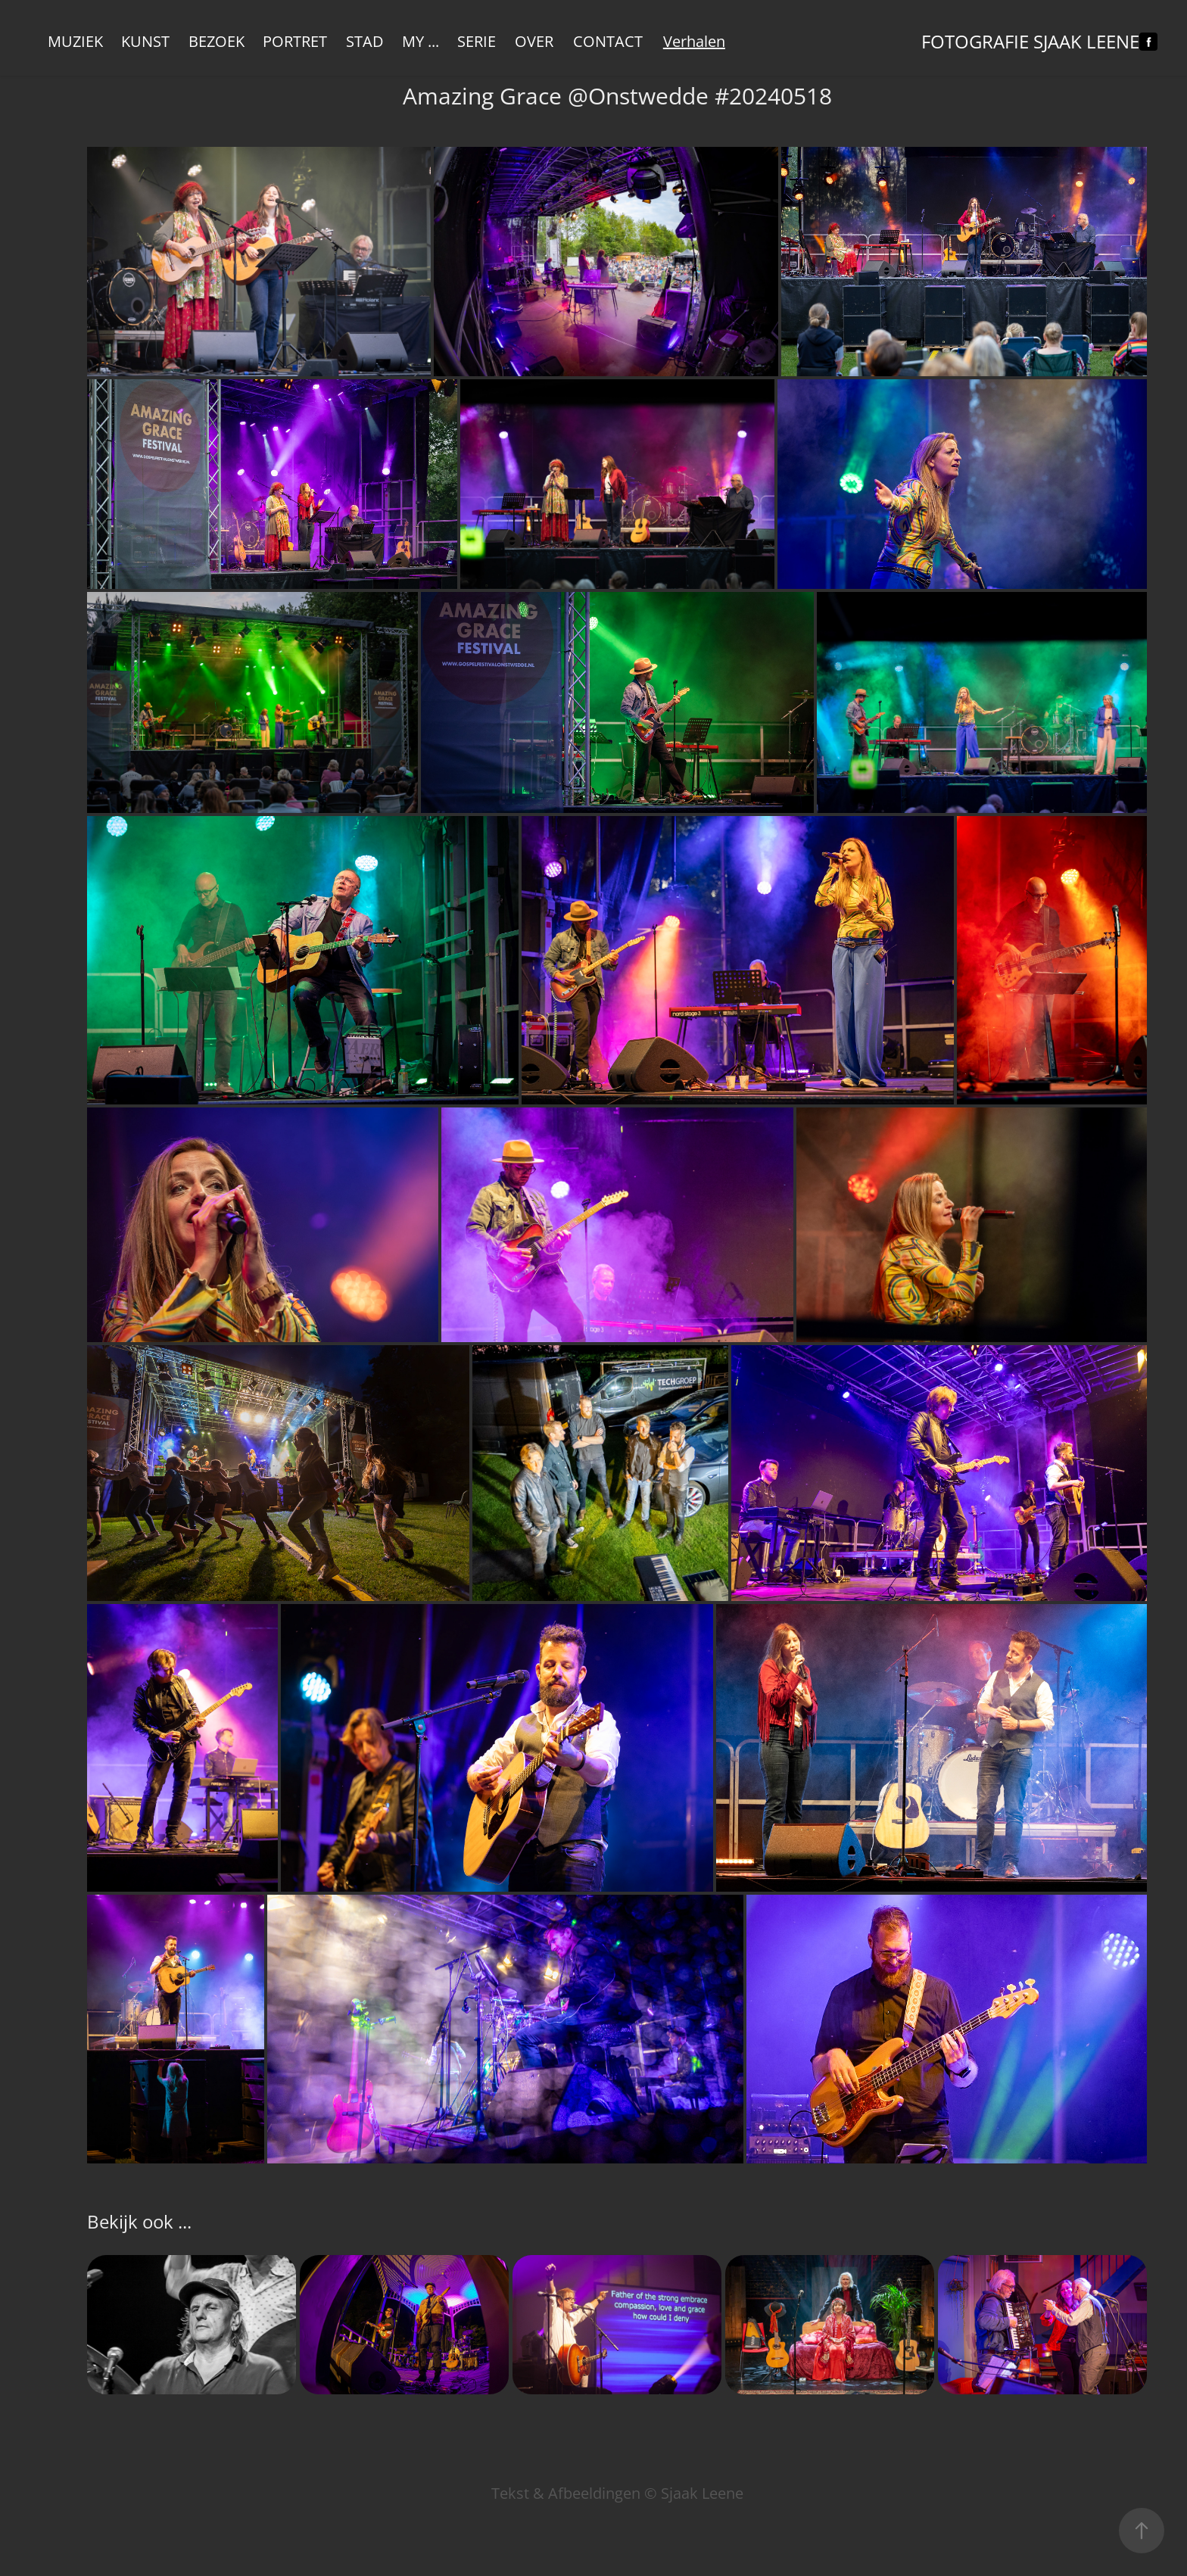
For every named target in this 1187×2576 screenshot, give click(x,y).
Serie (476, 40)
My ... (420, 40)
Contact (608, 40)
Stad (365, 40)
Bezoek (216, 40)
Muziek (75, 40)
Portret (295, 40)
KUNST (145, 40)
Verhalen (694, 40)
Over (534, 40)
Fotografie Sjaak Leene (1030, 42)
